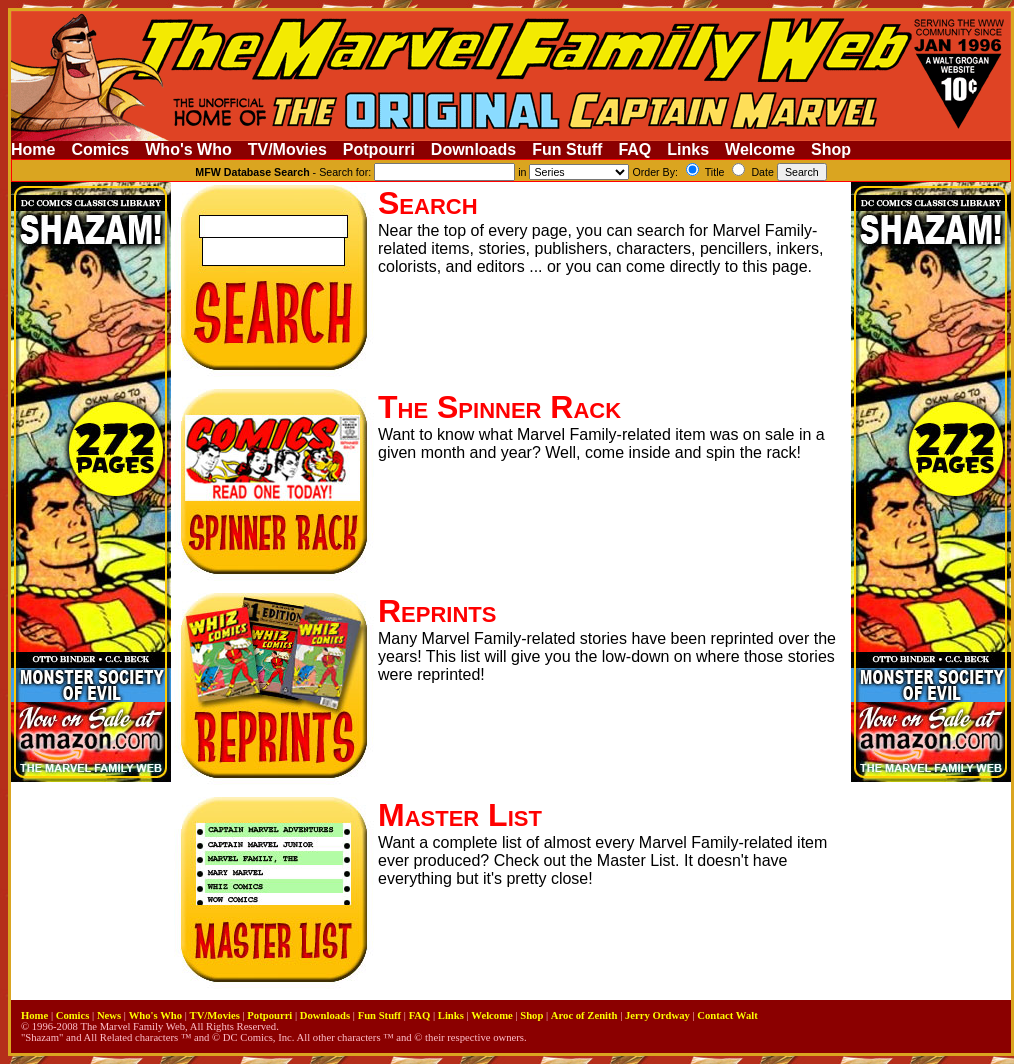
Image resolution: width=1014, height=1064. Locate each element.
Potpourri (379, 149)
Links (688, 149)
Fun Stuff (567, 149)
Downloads (473, 149)
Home (33, 149)
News (109, 1015)
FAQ (634, 149)
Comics (100, 149)
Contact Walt (727, 1015)
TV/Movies (287, 149)
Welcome (760, 149)
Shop (831, 149)
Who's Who (188, 149)
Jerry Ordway (657, 1015)
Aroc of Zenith (584, 1015)
